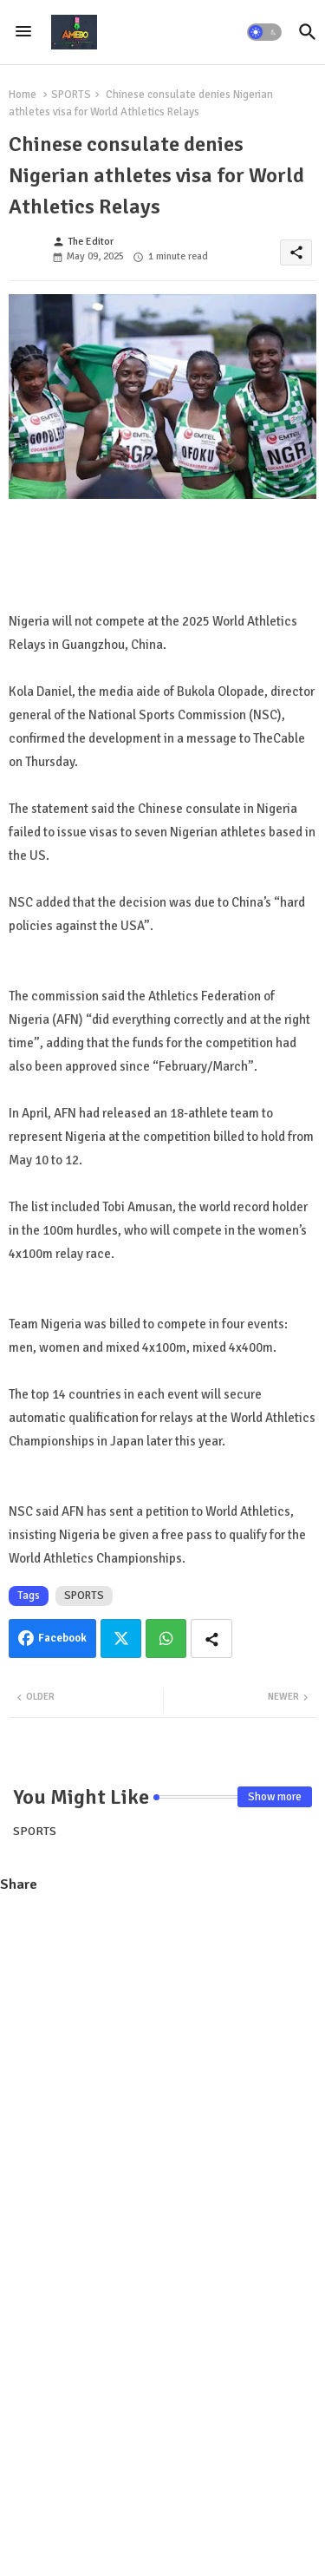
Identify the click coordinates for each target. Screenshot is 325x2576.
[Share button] (211, 1638)
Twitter (121, 1638)
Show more (275, 1797)
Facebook (62, 1638)
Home (22, 95)
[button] (264, 32)
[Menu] (23, 32)
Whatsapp (166, 1638)
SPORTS (71, 95)
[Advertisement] (162, 2074)
